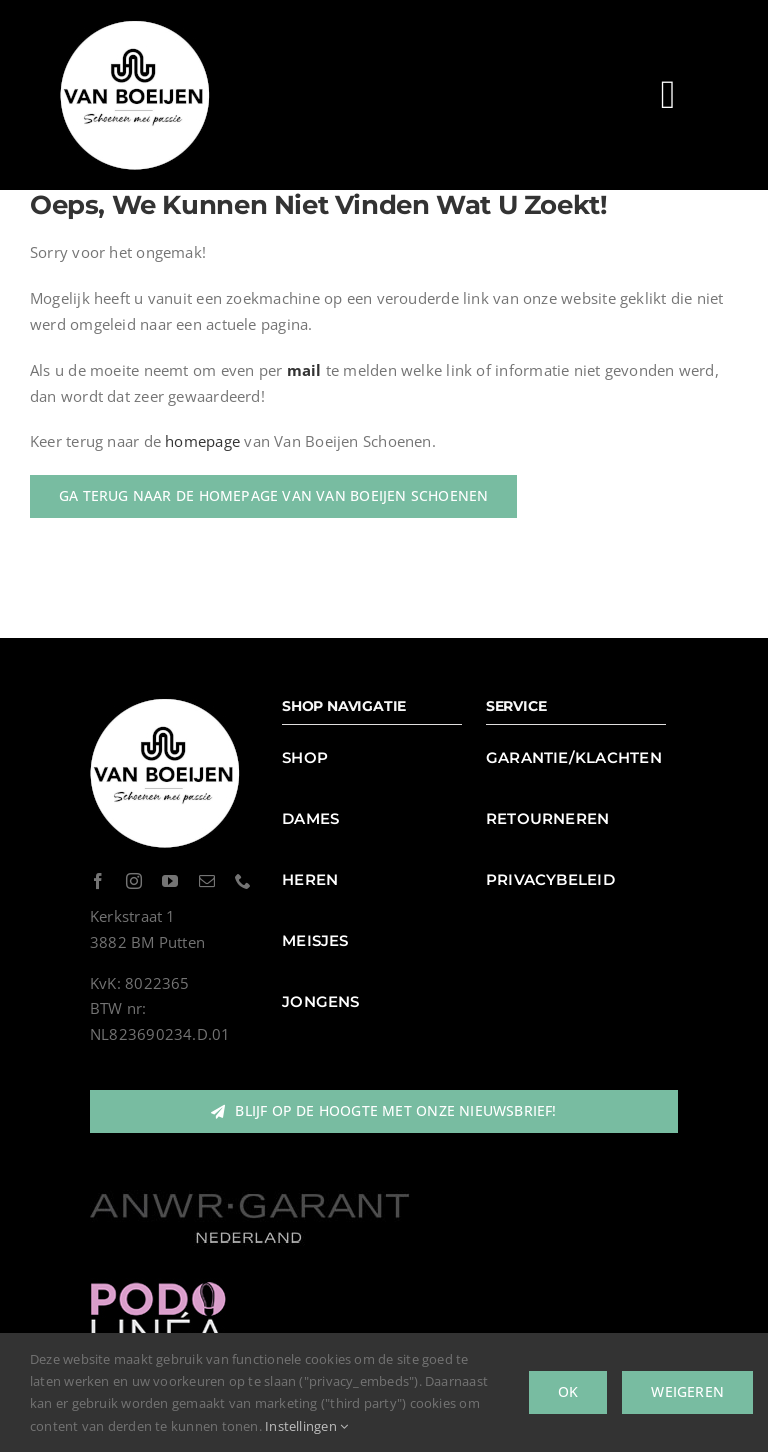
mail (304, 370)
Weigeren (687, 1391)
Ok (568, 1391)
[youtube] (170, 881)
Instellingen (306, 1426)
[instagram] (134, 881)
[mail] (207, 881)
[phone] (243, 881)
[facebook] (98, 881)
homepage (202, 441)
